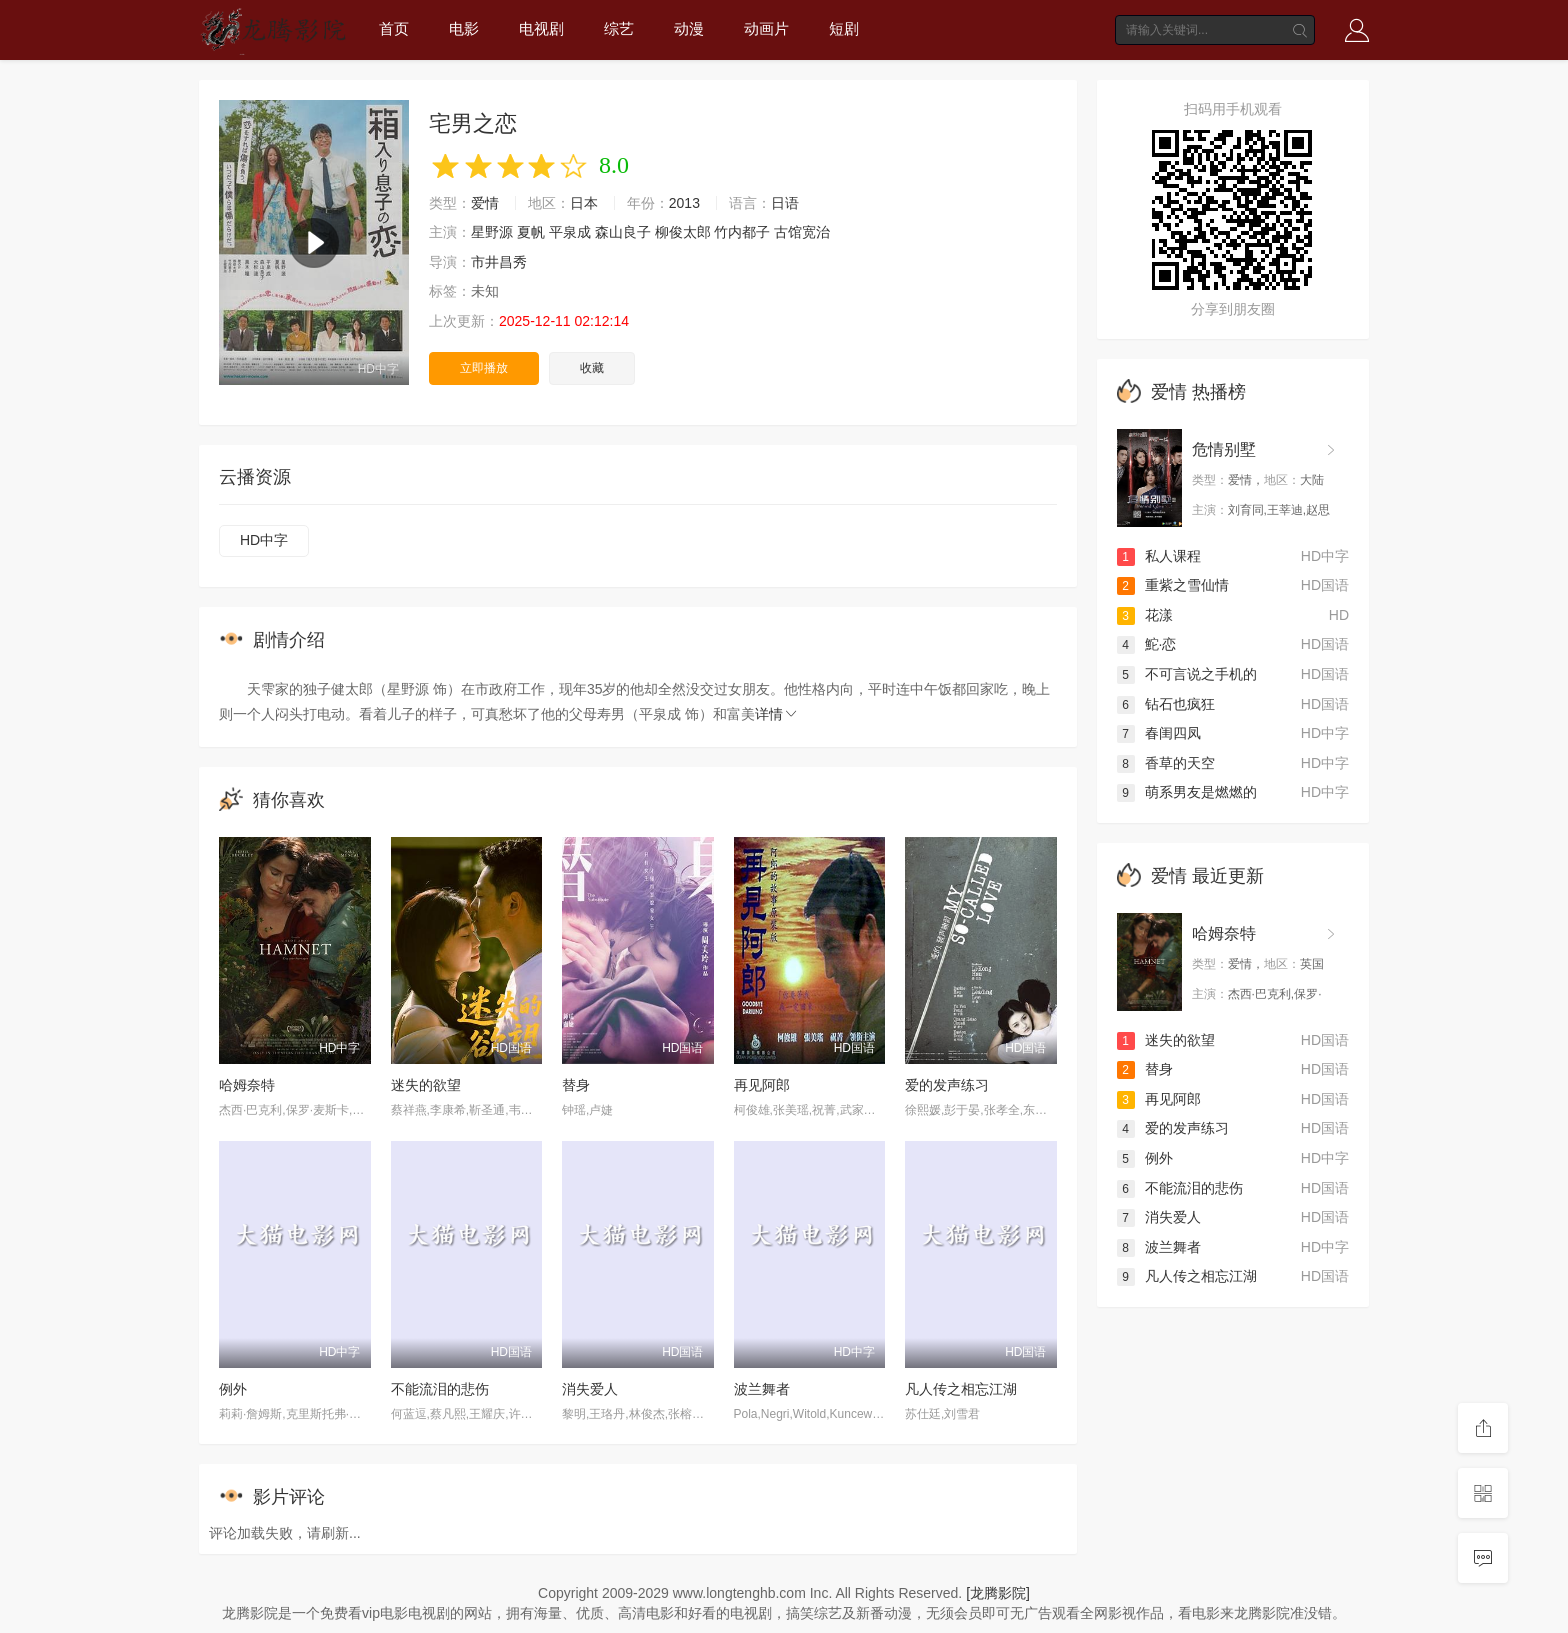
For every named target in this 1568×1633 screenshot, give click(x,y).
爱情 (485, 203)
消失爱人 (590, 1389)
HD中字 (264, 540)
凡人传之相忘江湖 (961, 1389)
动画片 (766, 28)
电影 (464, 28)
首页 (394, 28)
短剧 (844, 28)
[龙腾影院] (998, 1593)
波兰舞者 (762, 1389)
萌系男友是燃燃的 (1187, 792)
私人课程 (1159, 556)
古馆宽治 (802, 232)
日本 (584, 203)
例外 (233, 1389)
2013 (684, 203)
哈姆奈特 (247, 1085)
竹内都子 (742, 232)
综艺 (619, 28)
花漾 (1145, 615)
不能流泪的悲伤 (440, 1389)
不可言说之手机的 (1187, 674)
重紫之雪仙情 (1173, 585)
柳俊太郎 (683, 232)
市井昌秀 (499, 262)
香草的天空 (1166, 763)
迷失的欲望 (426, 1085)
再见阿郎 (762, 1085)
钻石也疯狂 (1166, 704)
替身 (576, 1085)
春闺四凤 (1159, 733)
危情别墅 (1224, 449)
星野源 (492, 232)
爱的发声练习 (947, 1085)
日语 (785, 203)
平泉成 (570, 232)
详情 (777, 714)
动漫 (689, 28)
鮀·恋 (1147, 644)
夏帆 (531, 232)
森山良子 (623, 232)
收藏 (592, 368)
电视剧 (541, 28)
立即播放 (484, 368)
